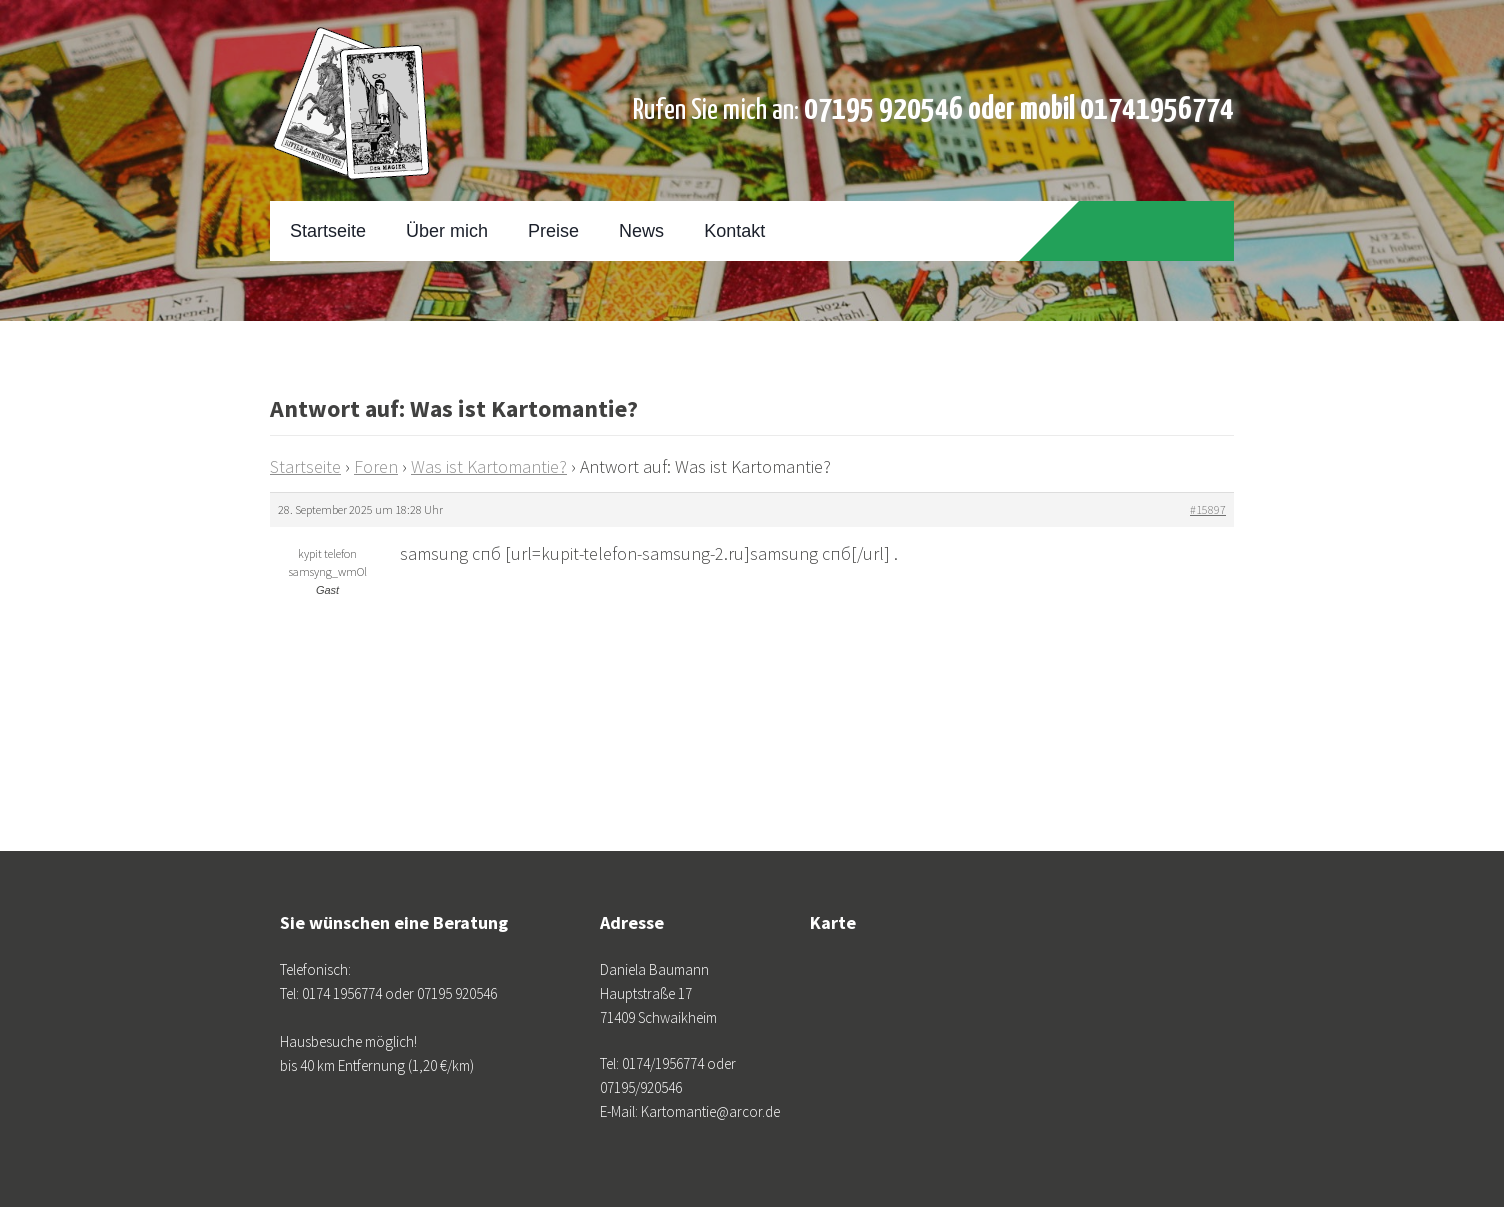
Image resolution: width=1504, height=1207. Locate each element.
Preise (553, 231)
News (641, 231)
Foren (376, 466)
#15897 (1208, 509)
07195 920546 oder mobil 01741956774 (1019, 110)
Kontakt (734, 231)
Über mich (447, 231)
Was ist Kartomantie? (489, 466)
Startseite (328, 231)
